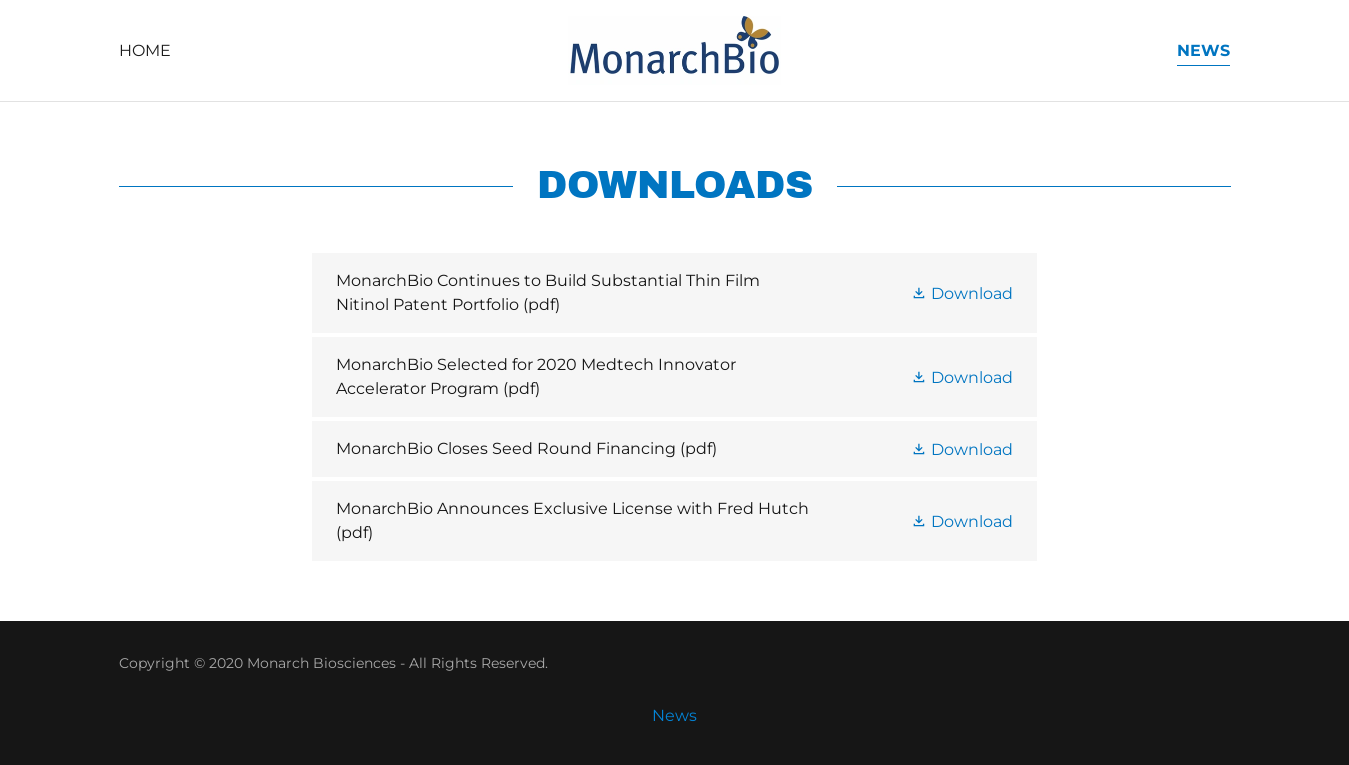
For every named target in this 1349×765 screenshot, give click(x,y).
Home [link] (145, 50)
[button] (962, 292)
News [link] (1203, 50)
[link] (674, 49)
